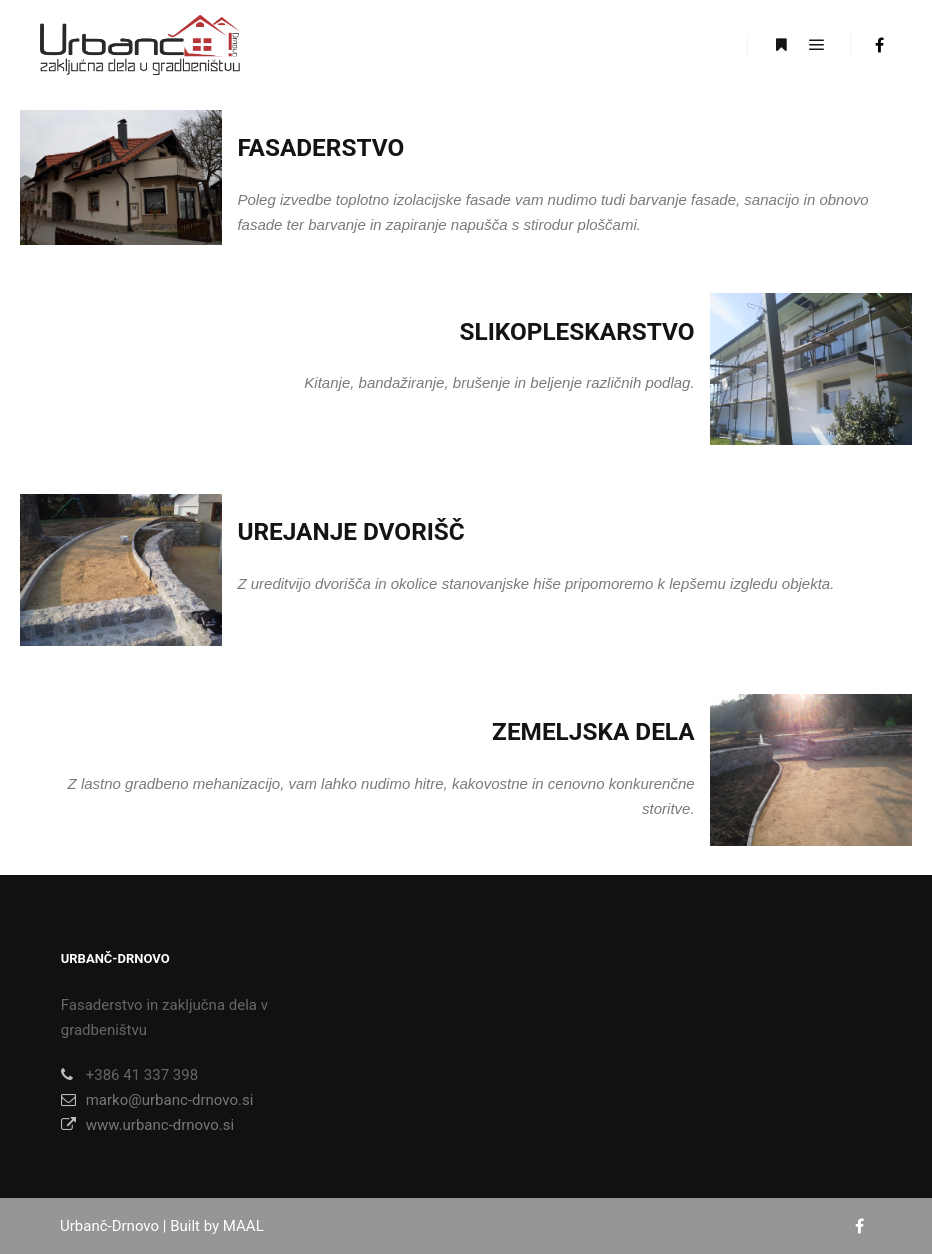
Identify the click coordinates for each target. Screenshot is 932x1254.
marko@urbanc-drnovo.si (157, 1100)
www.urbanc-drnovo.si (147, 1125)
